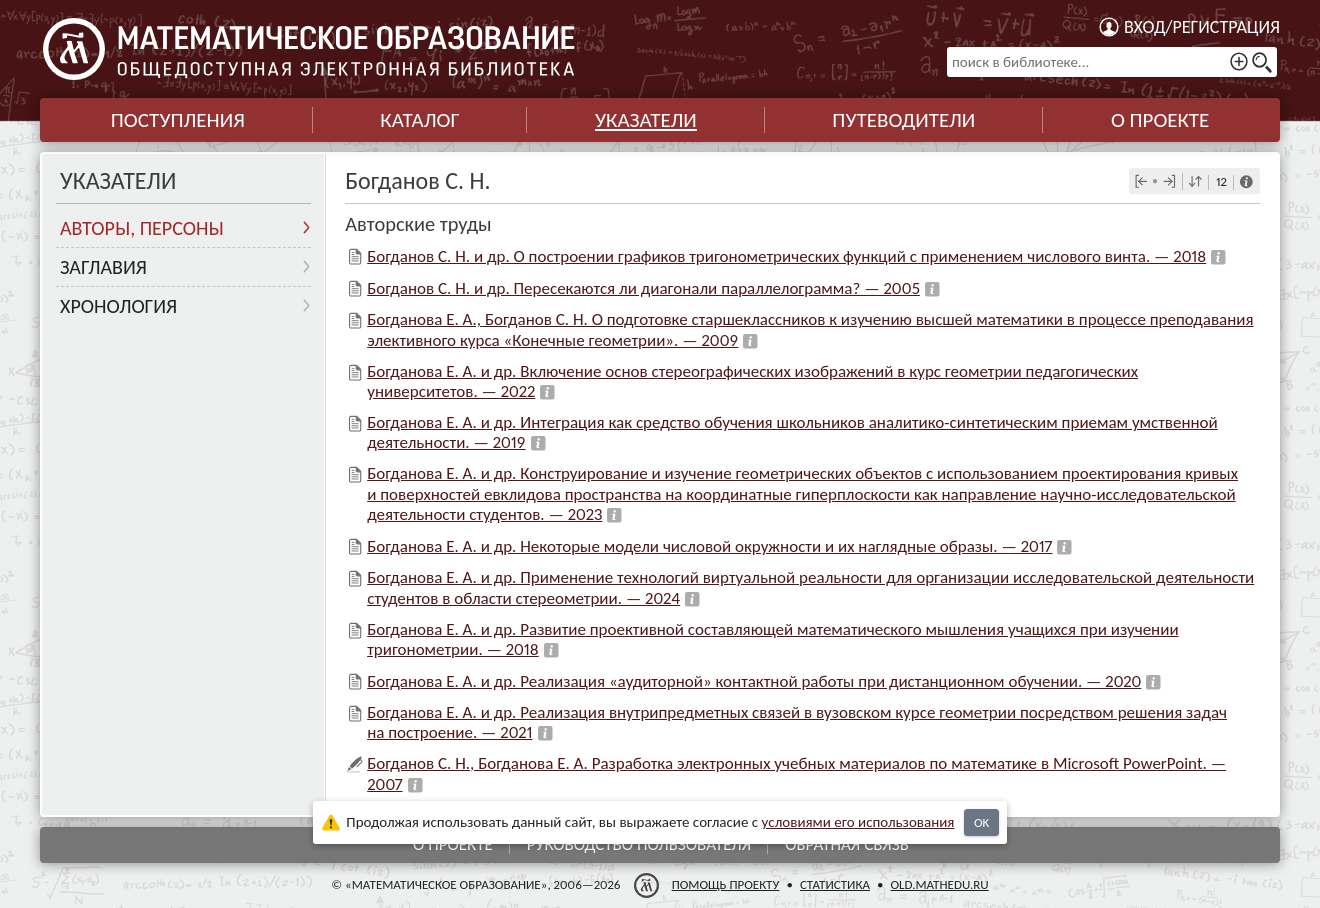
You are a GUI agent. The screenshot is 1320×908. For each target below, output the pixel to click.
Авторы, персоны (142, 228)
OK (981, 822)
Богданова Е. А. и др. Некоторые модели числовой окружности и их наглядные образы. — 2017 (709, 546)
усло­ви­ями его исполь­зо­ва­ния (858, 822)
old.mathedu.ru (939, 884)
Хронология (118, 306)
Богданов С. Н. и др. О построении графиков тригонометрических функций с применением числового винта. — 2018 (786, 256)
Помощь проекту (726, 884)
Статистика (835, 884)
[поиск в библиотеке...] (1112, 62)
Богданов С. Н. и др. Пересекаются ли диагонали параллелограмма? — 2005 (643, 288)
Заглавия (103, 267)
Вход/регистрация (1202, 27)
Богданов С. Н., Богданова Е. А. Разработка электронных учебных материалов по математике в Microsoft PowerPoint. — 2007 (796, 773)
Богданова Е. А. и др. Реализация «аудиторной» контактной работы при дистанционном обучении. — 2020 (754, 681)
